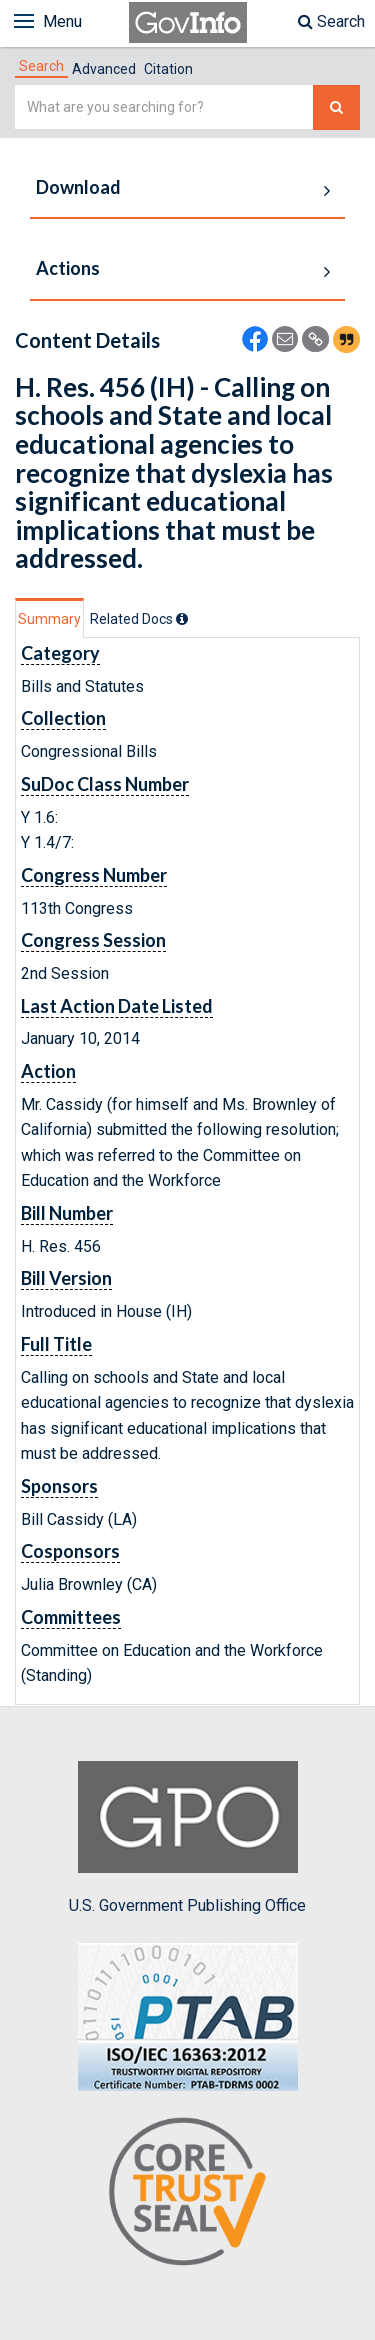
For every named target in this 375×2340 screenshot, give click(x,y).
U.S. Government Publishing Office (187, 1838)
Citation (168, 69)
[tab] (41, 66)
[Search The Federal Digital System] (336, 107)
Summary (49, 619)
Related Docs (139, 619)
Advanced (104, 69)
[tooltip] (182, 619)
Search (331, 21)
